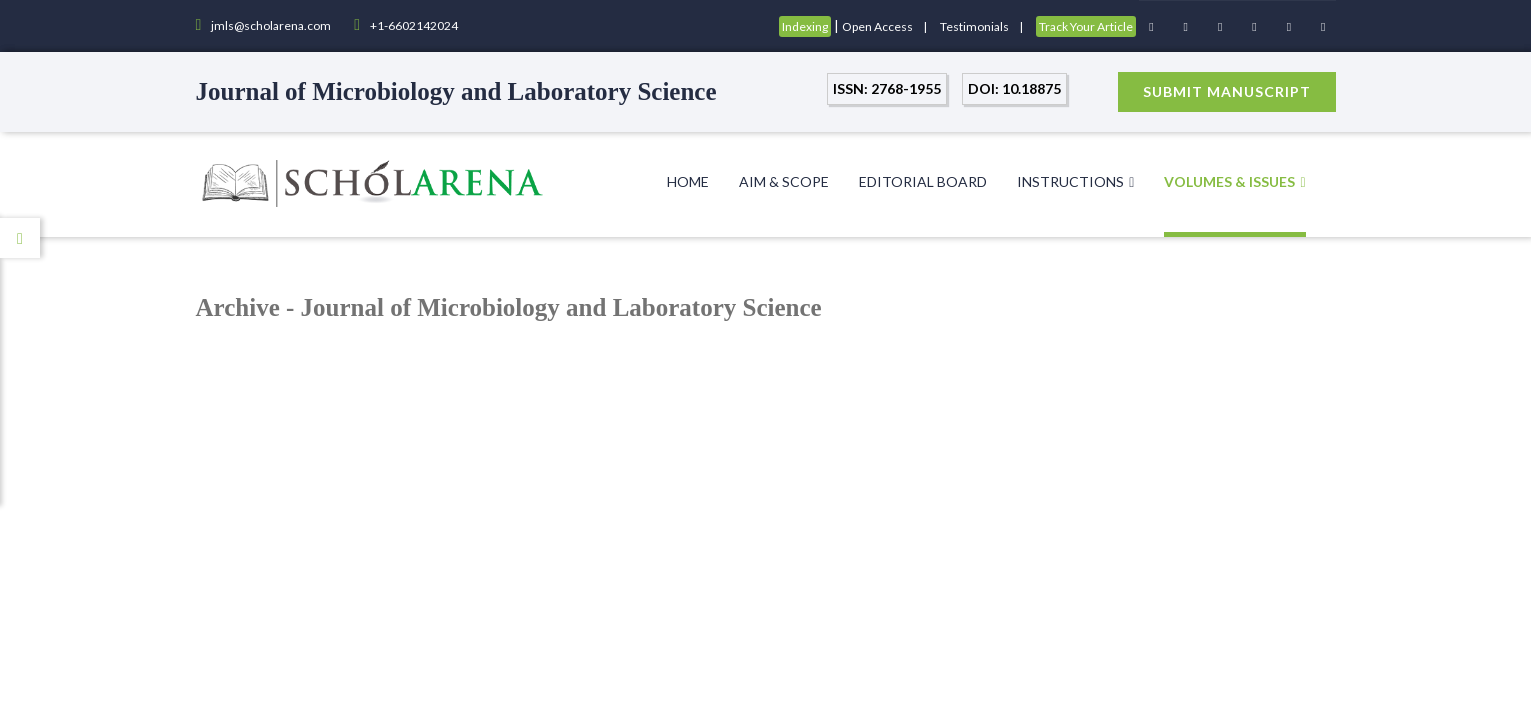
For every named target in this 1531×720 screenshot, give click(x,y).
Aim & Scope (784, 181)
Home (688, 181)
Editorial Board (923, 181)
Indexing (805, 26)
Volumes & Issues (1234, 181)
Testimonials (974, 26)
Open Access (877, 26)
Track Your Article (1086, 26)
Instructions (1075, 181)
